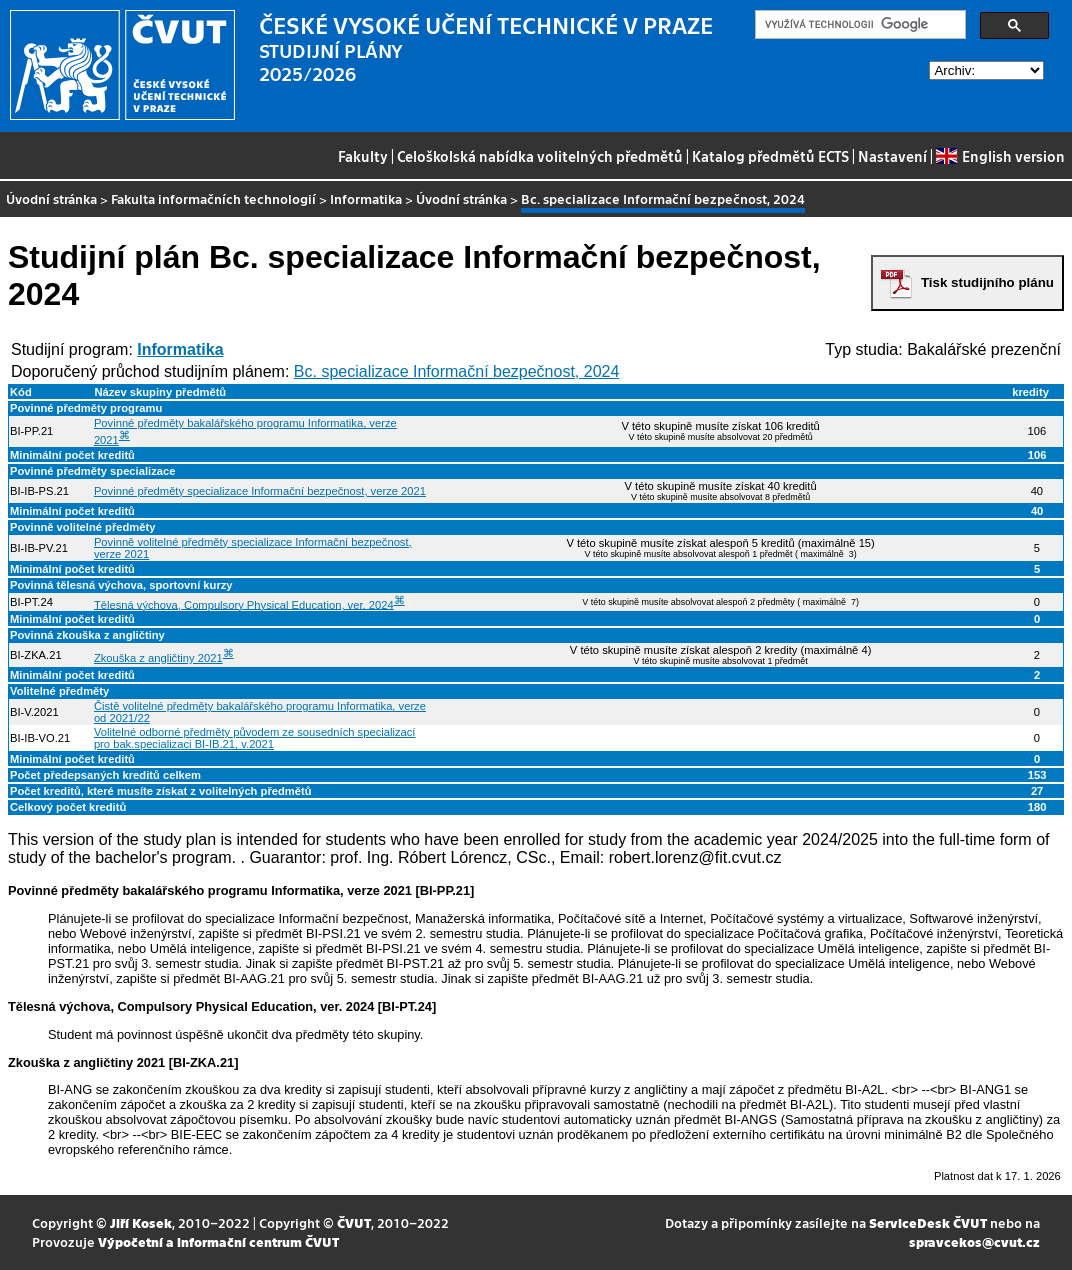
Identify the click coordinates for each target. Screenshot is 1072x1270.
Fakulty (363, 156)
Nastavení (892, 156)
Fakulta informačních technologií (213, 198)
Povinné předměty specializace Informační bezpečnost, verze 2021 (260, 491)
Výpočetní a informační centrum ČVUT (218, 1241)
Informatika (366, 198)
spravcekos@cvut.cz (974, 1241)
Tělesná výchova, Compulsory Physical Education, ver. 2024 (244, 604)
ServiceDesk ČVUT (928, 1222)
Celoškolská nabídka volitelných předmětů (540, 156)
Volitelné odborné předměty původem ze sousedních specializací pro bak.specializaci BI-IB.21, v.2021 (255, 738)
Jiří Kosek (141, 1222)
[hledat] (858, 25)
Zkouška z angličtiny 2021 (158, 658)
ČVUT (354, 1222)
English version (1000, 156)
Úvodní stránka (51, 198)
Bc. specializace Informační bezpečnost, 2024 (457, 371)
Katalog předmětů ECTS (770, 156)
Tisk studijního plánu (987, 282)
